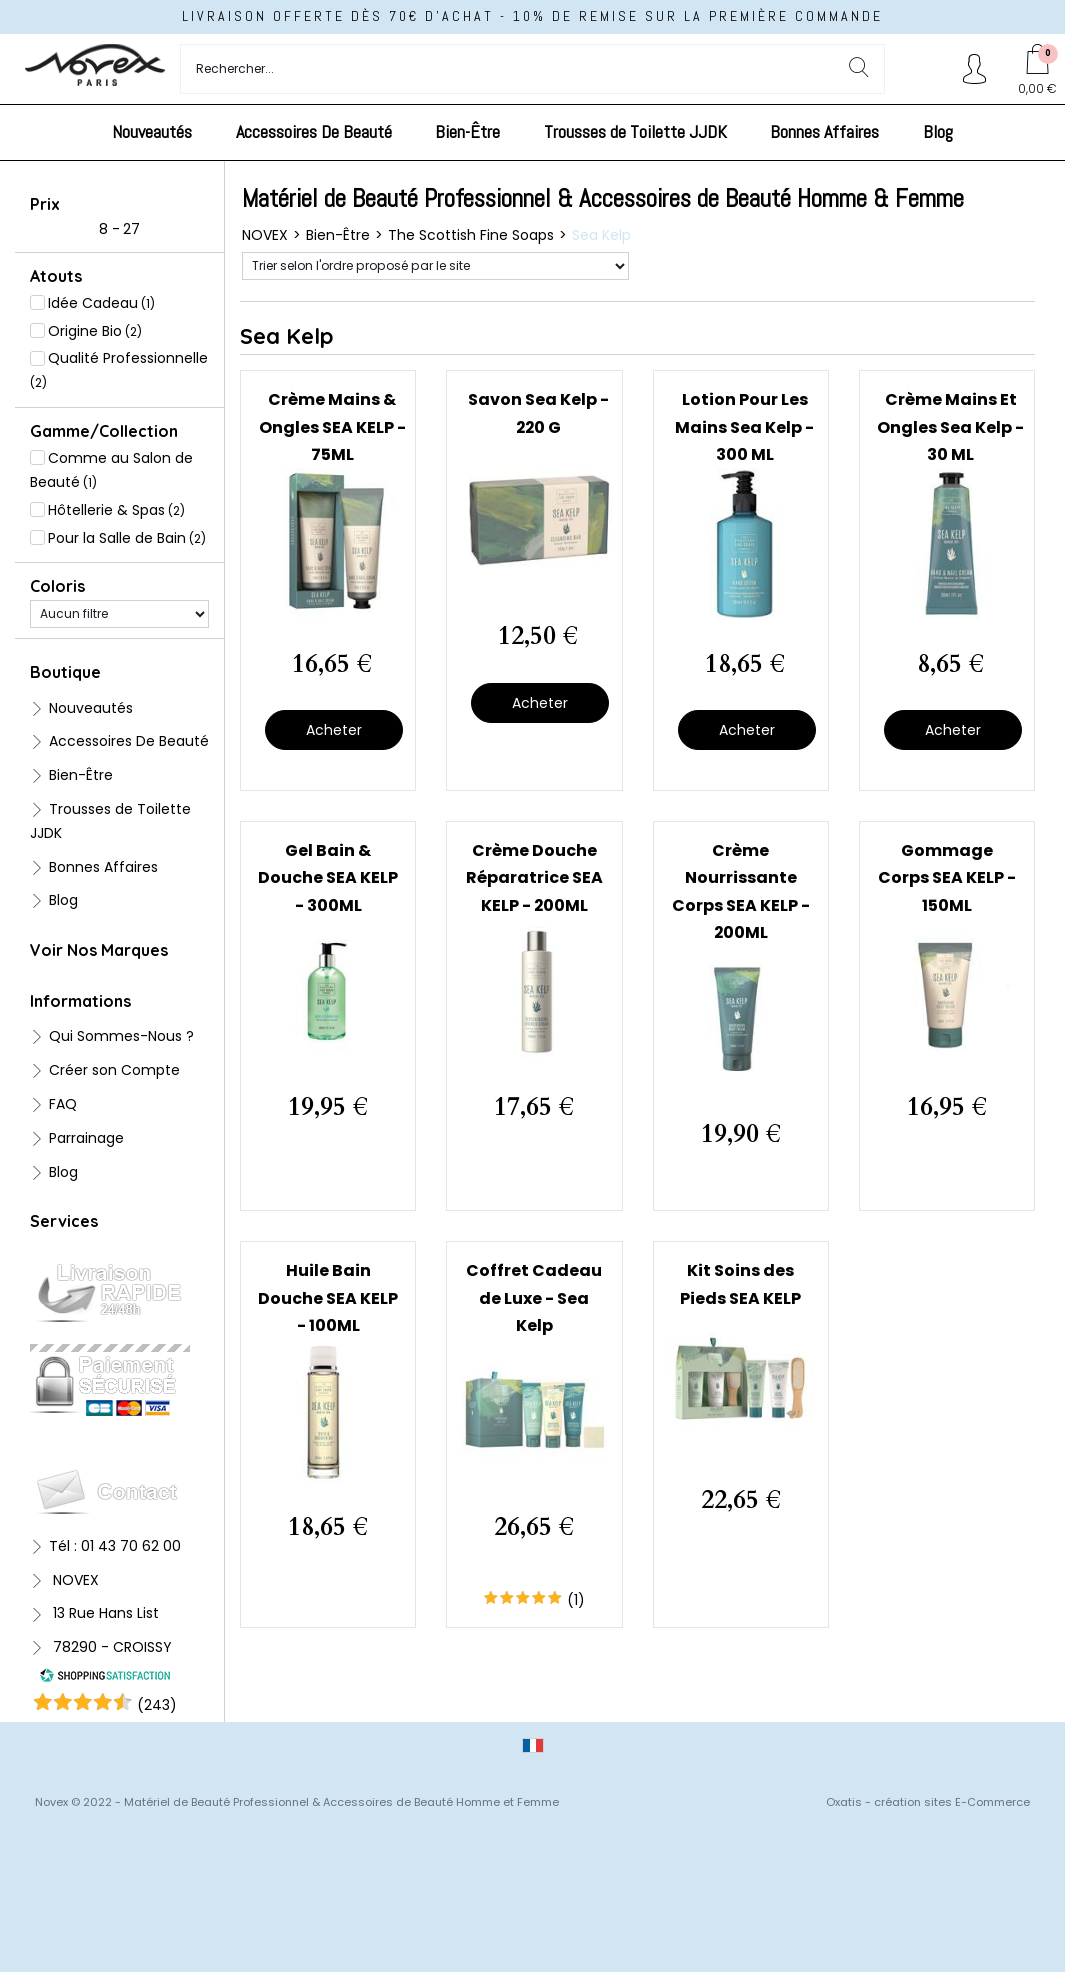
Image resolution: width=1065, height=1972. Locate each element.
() (157, 1705)
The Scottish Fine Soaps (471, 235)
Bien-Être (467, 131)
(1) (576, 1600)
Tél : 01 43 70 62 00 (115, 1546)
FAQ (63, 1104)
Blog (938, 131)
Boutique (65, 672)
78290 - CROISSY (110, 1647)
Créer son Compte (114, 1070)
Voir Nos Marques (99, 950)
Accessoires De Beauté (314, 131)
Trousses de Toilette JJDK (635, 131)
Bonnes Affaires (824, 131)
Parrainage (86, 1138)
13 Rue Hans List (104, 1613)
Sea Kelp (601, 235)
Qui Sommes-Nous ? (121, 1036)
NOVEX (74, 1580)
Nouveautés (152, 131)
